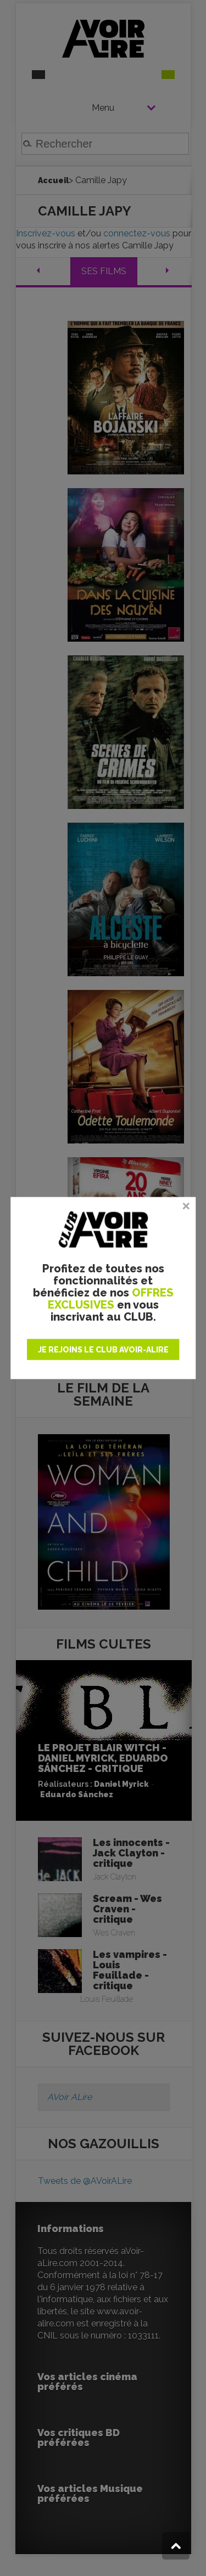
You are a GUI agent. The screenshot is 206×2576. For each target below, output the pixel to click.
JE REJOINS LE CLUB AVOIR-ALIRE (103, 1349)
